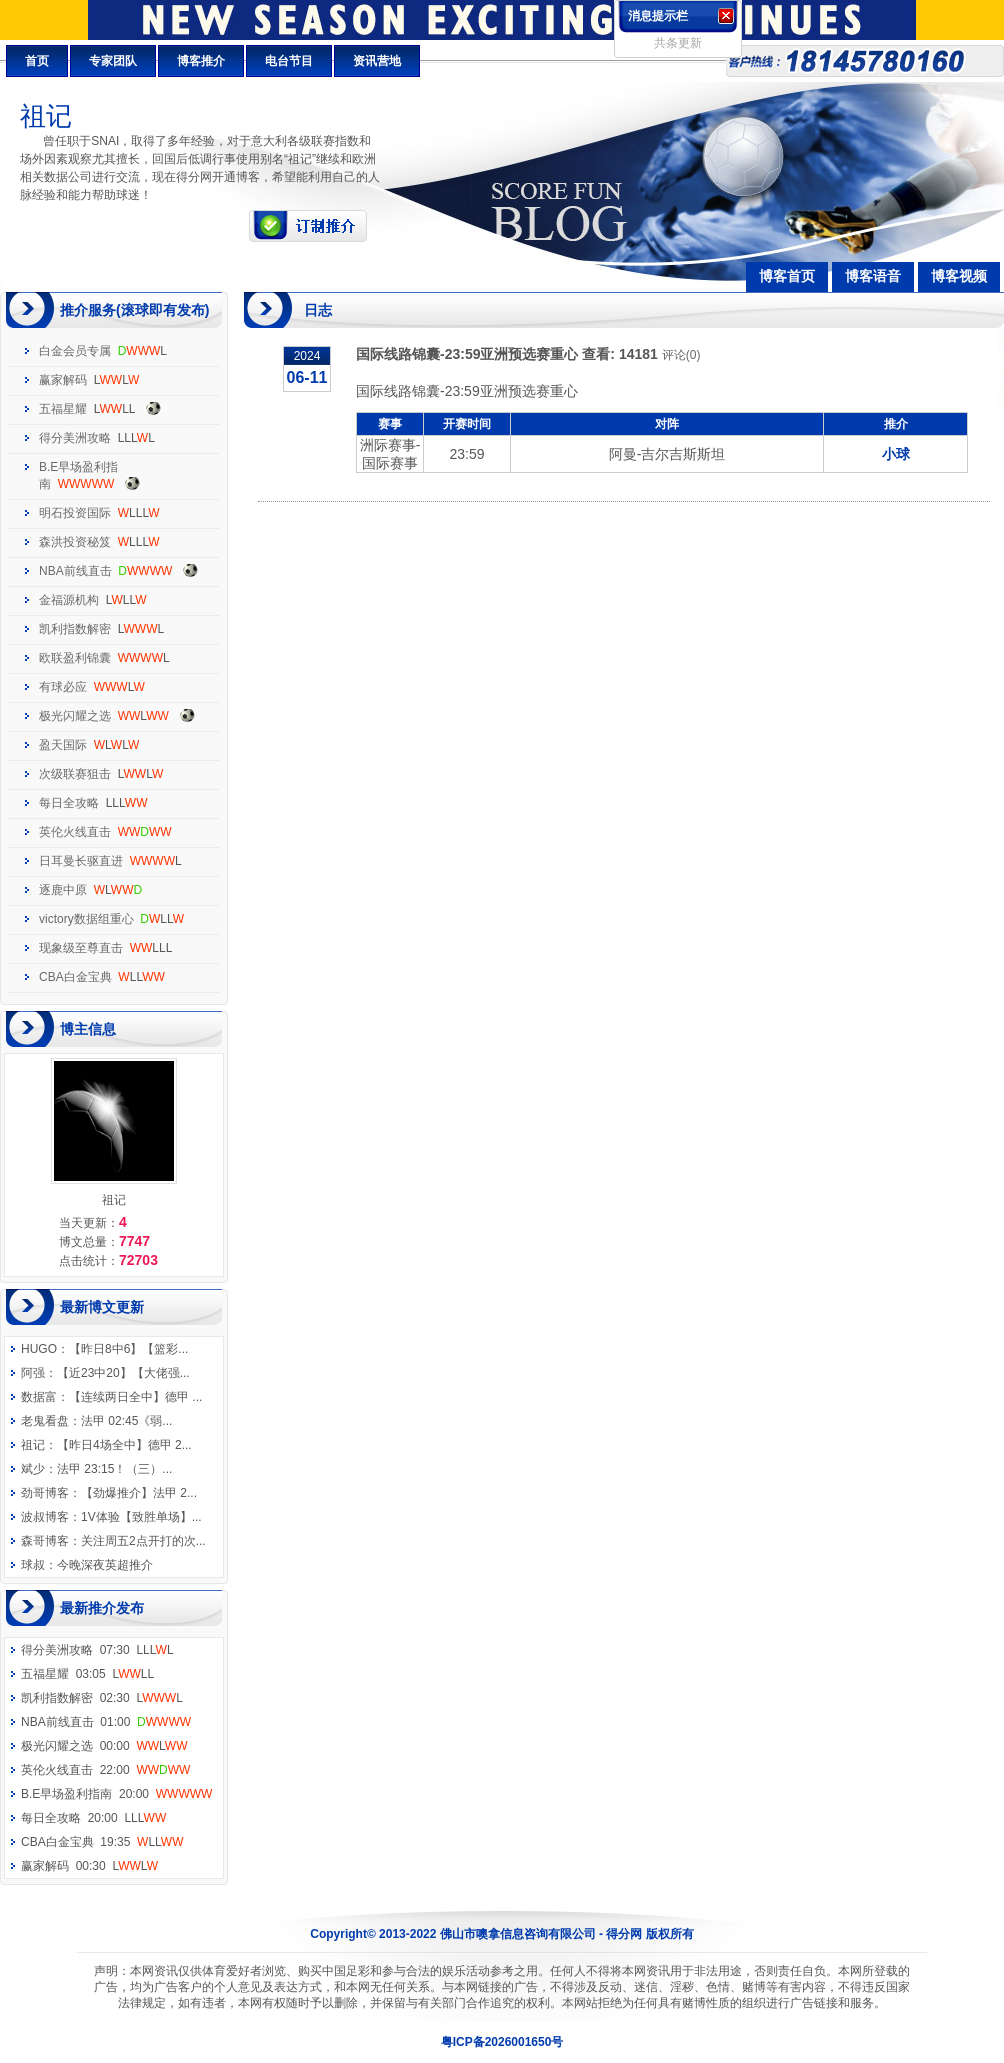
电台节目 (289, 61)
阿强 (33, 1373)
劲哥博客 (45, 1493)
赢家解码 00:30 (89, 1866)
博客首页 (787, 276)
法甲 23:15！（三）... (114, 1469)
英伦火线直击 (75, 832)
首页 (37, 61)
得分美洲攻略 (75, 438)
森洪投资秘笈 (75, 542)
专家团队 (113, 61)
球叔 (33, 1565)
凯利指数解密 (75, 629)
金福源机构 (69, 600)
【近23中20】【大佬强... (123, 1373)
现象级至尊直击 (81, 948)
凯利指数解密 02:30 (102, 1698)
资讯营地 (377, 61)
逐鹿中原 (63, 890)
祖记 (33, 1445)
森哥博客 (45, 1541)
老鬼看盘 (45, 1421)
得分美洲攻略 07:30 (97, 1650)
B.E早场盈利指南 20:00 (116, 1794)
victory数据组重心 (86, 919)
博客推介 (201, 61)
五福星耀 (63, 409)
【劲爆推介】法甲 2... (139, 1493)
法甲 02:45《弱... (126, 1421)
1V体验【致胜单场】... (141, 1517)
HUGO (39, 1349)
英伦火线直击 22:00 (105, 1770)
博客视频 (959, 276)
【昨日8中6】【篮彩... (128, 1349)
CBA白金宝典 (75, 977)
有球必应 (63, 687)
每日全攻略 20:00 (93, 1818)
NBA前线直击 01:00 (106, 1722)
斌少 (33, 1469)
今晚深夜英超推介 (105, 1565)
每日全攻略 (69, 803)
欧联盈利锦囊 (75, 658)
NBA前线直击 (75, 571)
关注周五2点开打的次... (143, 1541)
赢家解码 (63, 380)
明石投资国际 (75, 513)
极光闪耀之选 (75, 716)
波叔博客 (45, 1517)
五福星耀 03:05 (87, 1674)
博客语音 (873, 276)
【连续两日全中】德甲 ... (135, 1397)
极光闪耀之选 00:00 (104, 1746)
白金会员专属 (75, 351)
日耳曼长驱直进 (81, 861)
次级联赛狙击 (75, 774)
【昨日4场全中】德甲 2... (124, 1445)
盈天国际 (63, 745)
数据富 (39, 1397)
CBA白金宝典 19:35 (102, 1842)
